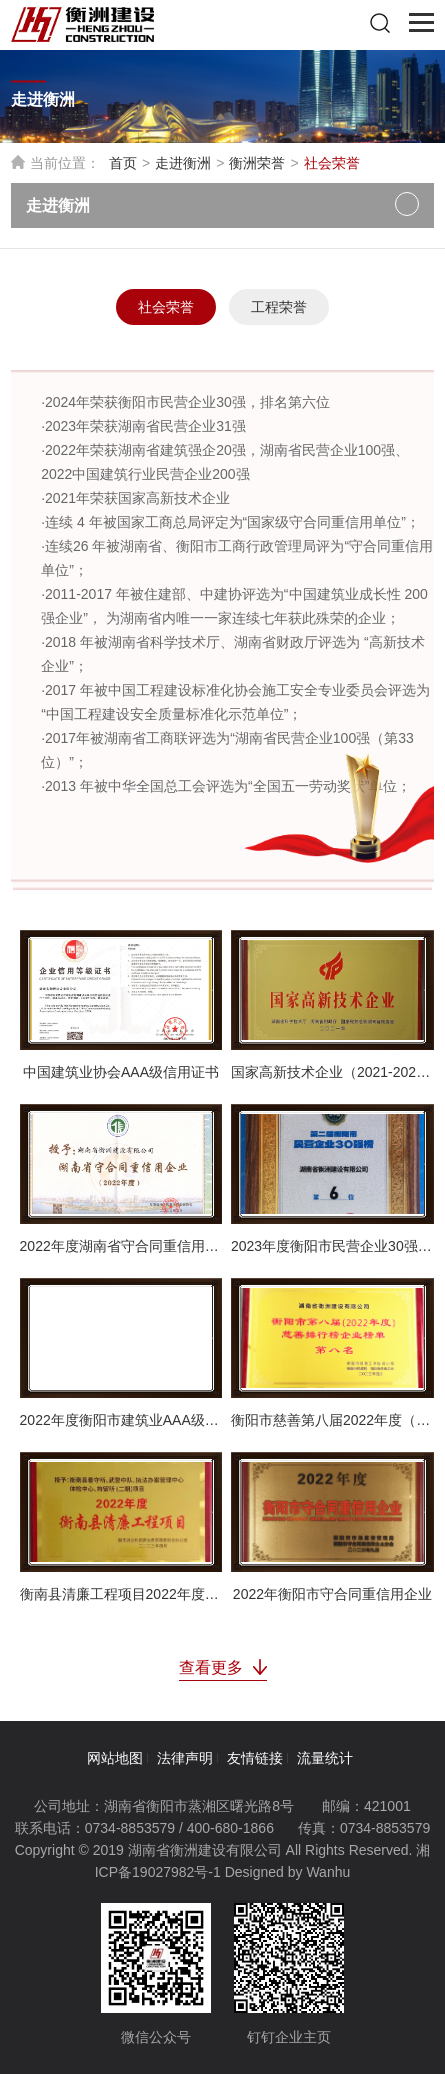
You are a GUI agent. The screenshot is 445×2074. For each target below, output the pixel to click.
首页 (123, 163)
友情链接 (255, 1758)
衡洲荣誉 (257, 163)
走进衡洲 (183, 163)
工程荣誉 (279, 307)
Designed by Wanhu (288, 1872)
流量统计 (325, 1758)
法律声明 (185, 1758)
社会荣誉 (166, 307)
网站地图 (115, 1758)
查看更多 (223, 1667)
